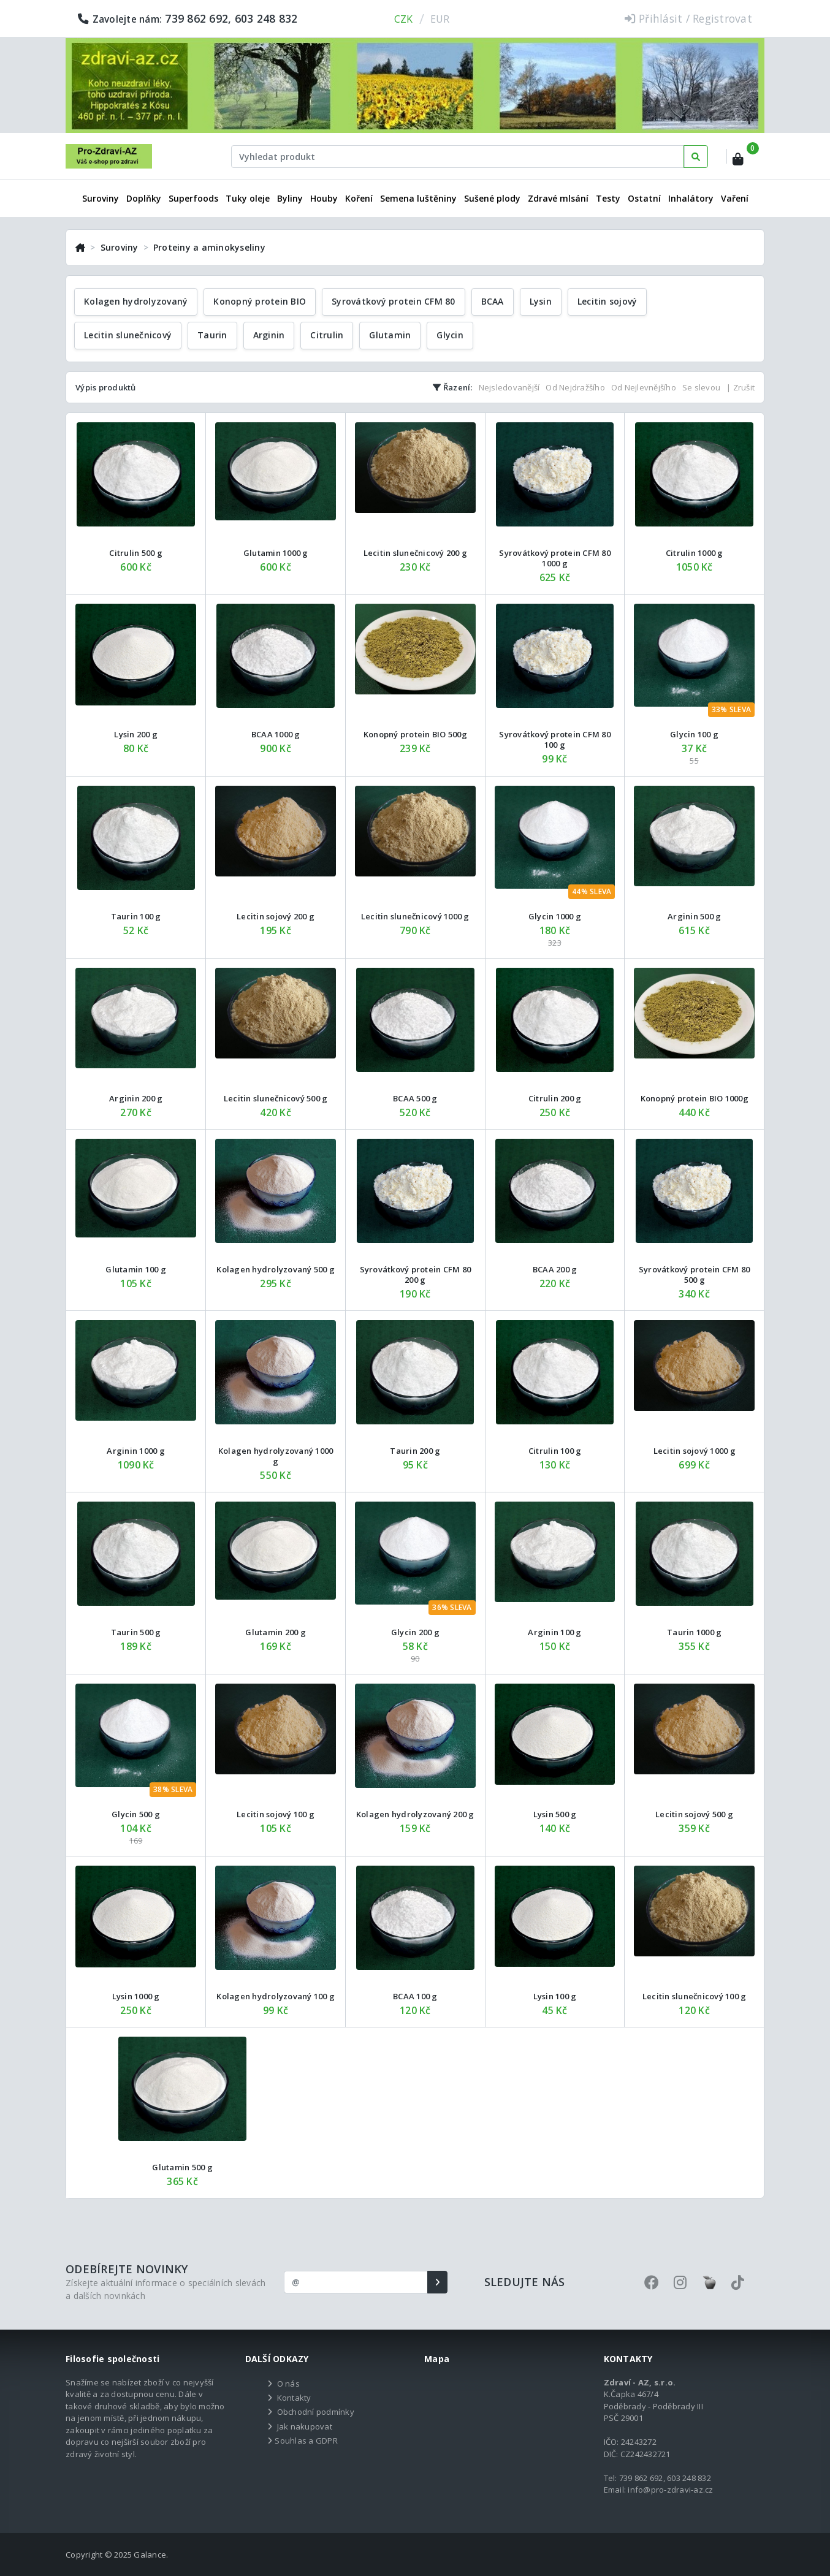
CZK (403, 19)
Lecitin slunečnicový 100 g (694, 1996)
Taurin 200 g (415, 1450)
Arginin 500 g (694, 916)
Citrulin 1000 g (694, 552)
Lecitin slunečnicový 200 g (416, 552)
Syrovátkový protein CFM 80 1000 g (555, 558)
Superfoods (193, 198)
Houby (324, 198)
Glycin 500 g (136, 1814)
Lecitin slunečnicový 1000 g (415, 916)
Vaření (734, 198)
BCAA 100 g (415, 1996)
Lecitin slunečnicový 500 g (276, 1098)
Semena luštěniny (418, 198)
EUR (440, 19)
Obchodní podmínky (315, 2411)
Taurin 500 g (136, 1632)
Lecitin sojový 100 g (275, 1814)
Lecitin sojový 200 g (275, 916)
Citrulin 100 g (555, 1450)
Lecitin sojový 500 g (694, 1814)
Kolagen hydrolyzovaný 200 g (415, 1814)
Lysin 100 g (555, 1996)
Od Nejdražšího (575, 387)
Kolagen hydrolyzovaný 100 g (275, 1996)
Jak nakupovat (304, 2426)
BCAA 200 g (555, 1269)
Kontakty (294, 2397)
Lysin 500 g (555, 1814)
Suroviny (100, 198)
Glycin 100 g (694, 734)
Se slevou (701, 387)
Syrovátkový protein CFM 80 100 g (555, 739)
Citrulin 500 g (135, 552)
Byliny (290, 198)
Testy (608, 198)
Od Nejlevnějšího (643, 387)
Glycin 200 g (415, 1632)
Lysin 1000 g (136, 1996)
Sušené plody (492, 198)
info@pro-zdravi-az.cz (670, 2489)
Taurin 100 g (136, 916)
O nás (288, 2383)
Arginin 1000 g (136, 1450)
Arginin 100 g (554, 1632)
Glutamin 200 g (275, 1632)
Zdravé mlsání (558, 198)
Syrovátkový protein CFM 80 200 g (415, 1274)
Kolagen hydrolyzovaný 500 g (275, 1269)
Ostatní (644, 198)
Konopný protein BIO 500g (415, 734)
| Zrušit (740, 387)
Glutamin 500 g (182, 2167)
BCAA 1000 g (275, 734)
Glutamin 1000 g (275, 552)
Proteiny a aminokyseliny (209, 247)
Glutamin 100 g (135, 1269)
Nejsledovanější (509, 387)
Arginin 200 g (135, 1098)
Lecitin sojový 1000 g (694, 1450)
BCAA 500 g (415, 1098)
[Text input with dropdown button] (458, 156)
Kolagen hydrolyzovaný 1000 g (275, 1456)
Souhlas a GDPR (306, 2440)
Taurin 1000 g (694, 1632)
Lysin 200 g (136, 734)
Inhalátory (691, 198)
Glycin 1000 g (554, 916)
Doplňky (143, 198)
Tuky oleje (248, 198)
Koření (359, 198)
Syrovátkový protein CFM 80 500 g (694, 1274)
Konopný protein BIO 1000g (694, 1098)
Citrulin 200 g (555, 1098)
